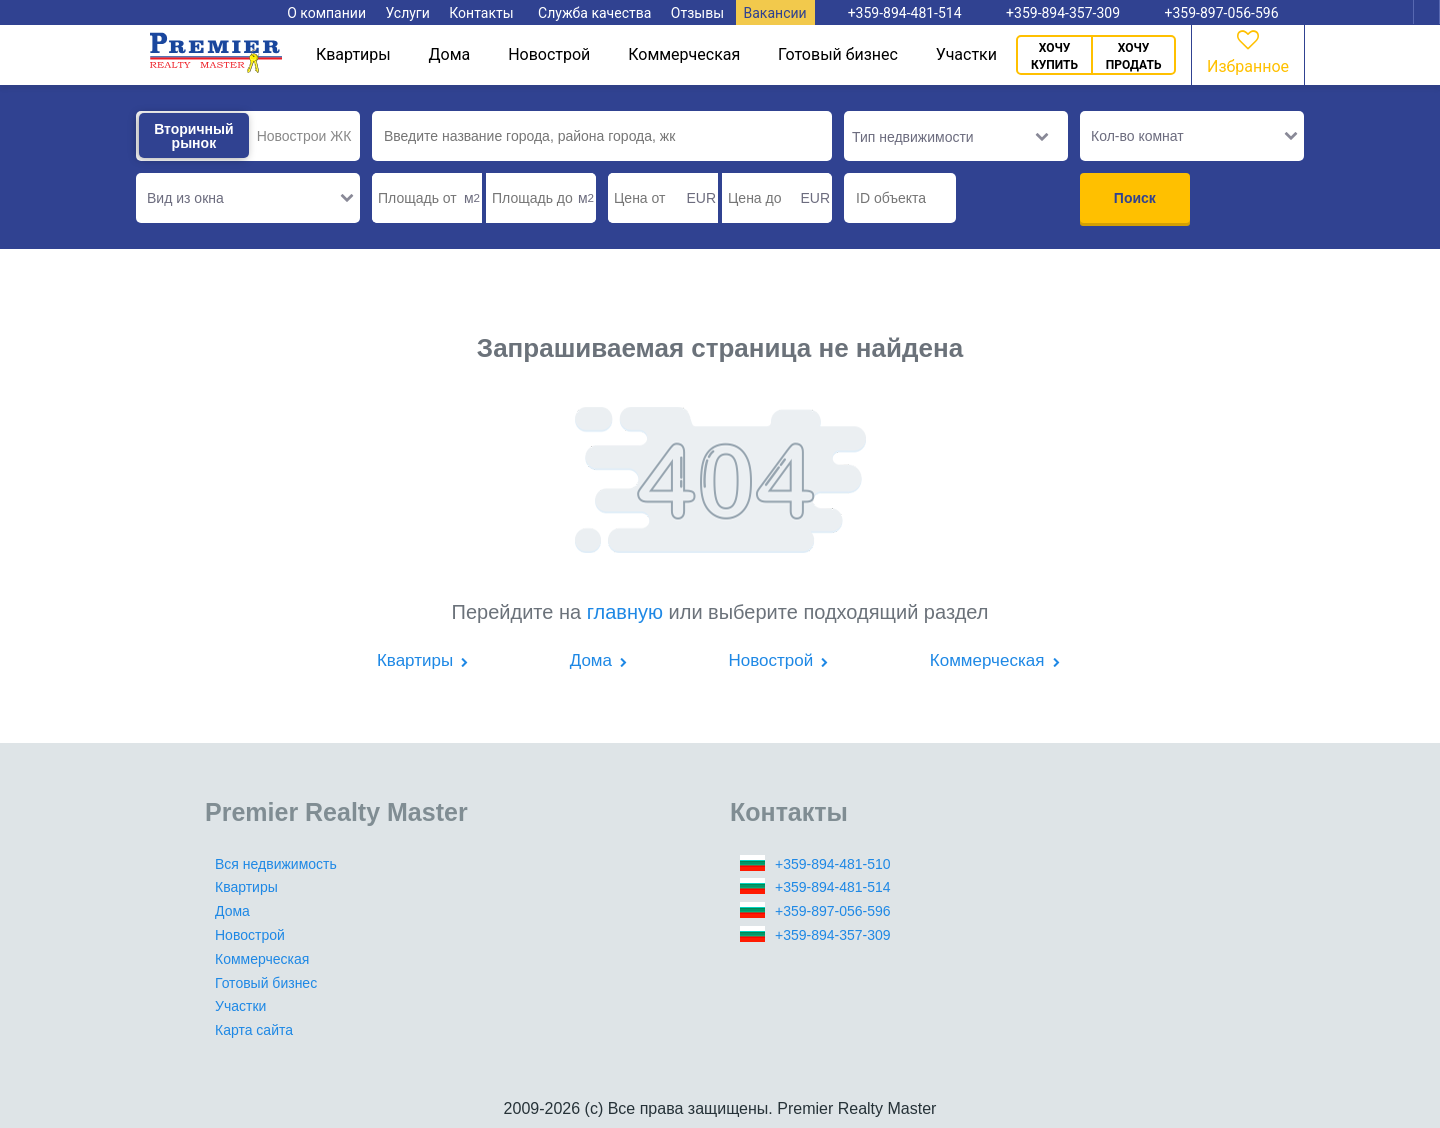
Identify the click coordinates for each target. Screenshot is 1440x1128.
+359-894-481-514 (833, 887)
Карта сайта (254, 1030)
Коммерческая (684, 54)
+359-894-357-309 (833, 935)
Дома (450, 54)
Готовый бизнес (838, 54)
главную (625, 612)
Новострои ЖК (304, 136)
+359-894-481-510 (833, 864)
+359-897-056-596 (833, 911)
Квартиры (353, 54)
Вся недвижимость (276, 864)
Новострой (549, 54)
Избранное (1248, 50)
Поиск (1135, 198)
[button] (248, 198)
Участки (966, 54)
